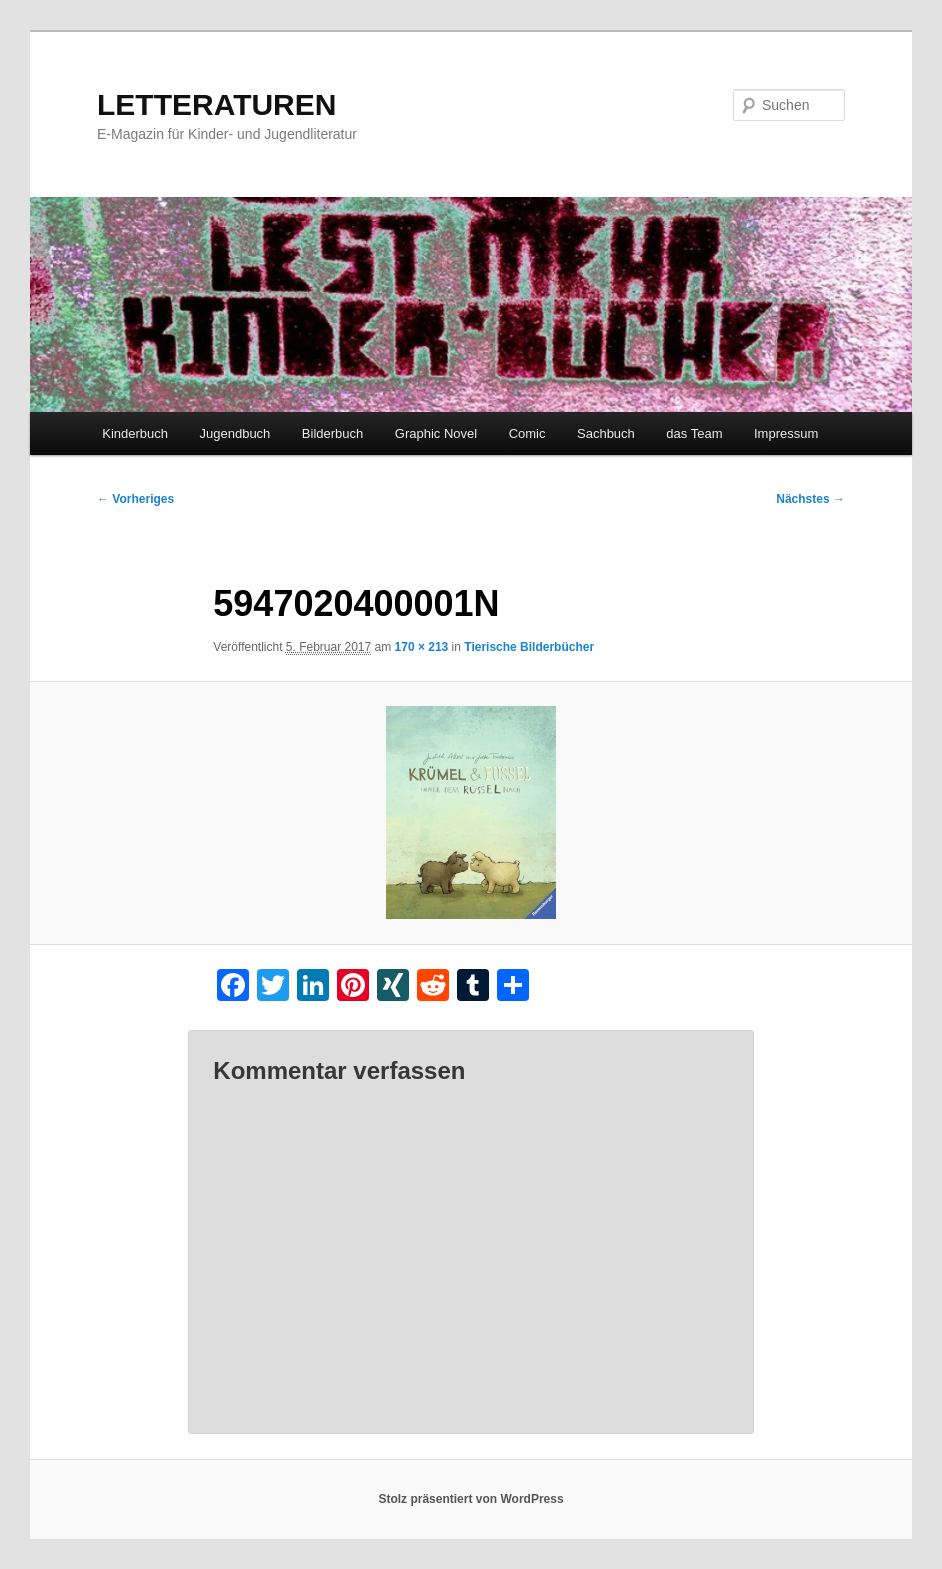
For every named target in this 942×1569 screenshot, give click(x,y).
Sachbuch (606, 433)
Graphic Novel (436, 433)
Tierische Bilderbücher (529, 647)
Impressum (786, 433)
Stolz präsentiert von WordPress (470, 1499)
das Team (694, 433)
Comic (527, 433)
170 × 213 (422, 647)
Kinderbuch (135, 433)
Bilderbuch (332, 433)
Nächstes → (810, 499)
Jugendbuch (235, 433)
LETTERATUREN (216, 104)
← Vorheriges (135, 499)
